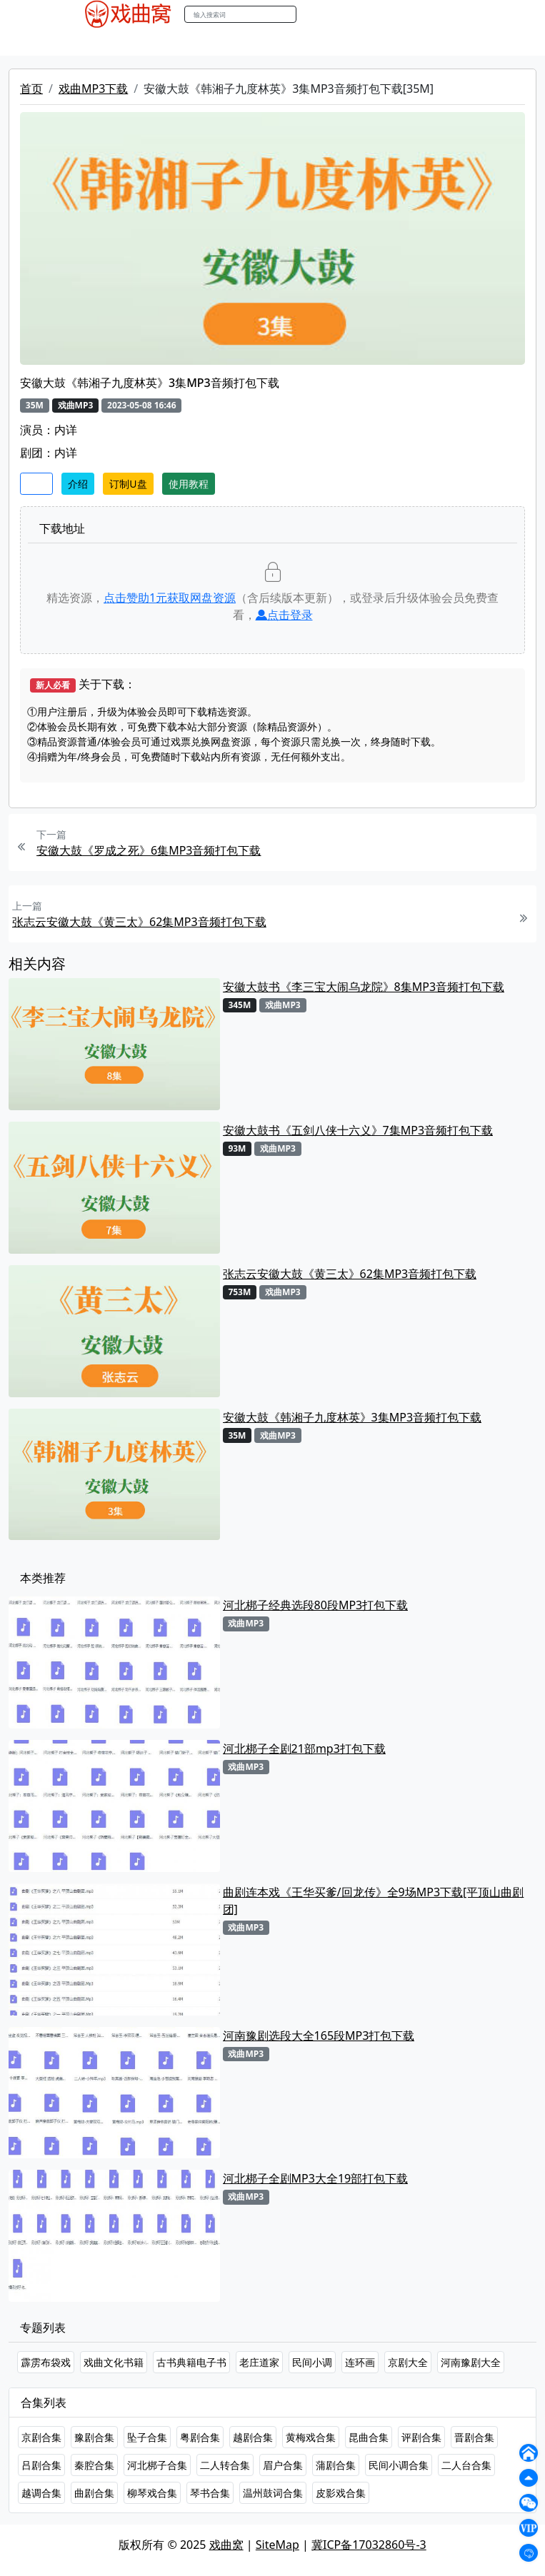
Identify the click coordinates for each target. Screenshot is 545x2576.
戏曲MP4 (107, 42)
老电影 (213, 42)
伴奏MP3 (317, 42)
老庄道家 (259, 2362)
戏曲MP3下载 (93, 88)
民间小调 (312, 2362)
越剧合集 (253, 2437)
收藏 (36, 483)
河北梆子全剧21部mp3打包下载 (304, 1748)
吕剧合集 (41, 2465)
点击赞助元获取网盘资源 (170, 597)
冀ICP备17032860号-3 (368, 2544)
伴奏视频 (373, 42)
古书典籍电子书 (191, 2362)
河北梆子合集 (157, 2465)
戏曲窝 (226, 2544)
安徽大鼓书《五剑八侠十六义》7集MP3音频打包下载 (358, 1130)
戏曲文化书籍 (114, 2362)
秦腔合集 (94, 2465)
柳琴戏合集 (152, 2493)
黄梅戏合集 (311, 2437)
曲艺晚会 (262, 42)
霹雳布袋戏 (46, 2362)
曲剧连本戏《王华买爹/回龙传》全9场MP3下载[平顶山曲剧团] (373, 1900)
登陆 (447, 14)
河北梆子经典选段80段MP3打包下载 (316, 1605)
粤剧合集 (200, 2437)
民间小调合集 (399, 2465)
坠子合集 (147, 2437)
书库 (416, 42)
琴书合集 (210, 2493)
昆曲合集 (369, 2437)
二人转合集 (225, 2465)
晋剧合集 (474, 2437)
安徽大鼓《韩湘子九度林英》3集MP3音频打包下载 (352, 1417)
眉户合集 (283, 2465)
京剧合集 (41, 2437)
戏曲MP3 (163, 42)
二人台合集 (466, 2465)
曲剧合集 (94, 2493)
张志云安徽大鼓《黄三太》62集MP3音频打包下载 (139, 922)
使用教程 (189, 483)
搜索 (311, 14)
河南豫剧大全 (471, 2362)
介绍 (78, 483)
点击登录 (284, 615)
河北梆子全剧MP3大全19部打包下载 (316, 2178)
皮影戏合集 (341, 2493)
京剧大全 (408, 2362)
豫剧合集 (94, 2437)
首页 (31, 88)
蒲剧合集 (336, 2465)
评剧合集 (421, 2437)
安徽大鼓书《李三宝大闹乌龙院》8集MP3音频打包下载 (364, 987)
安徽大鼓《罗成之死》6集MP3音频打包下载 (148, 850)
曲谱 (447, 42)
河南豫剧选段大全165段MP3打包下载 (319, 2035)
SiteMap (277, 2544)
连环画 (360, 2362)
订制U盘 (127, 483)
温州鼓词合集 (273, 2493)
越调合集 (41, 2493)
